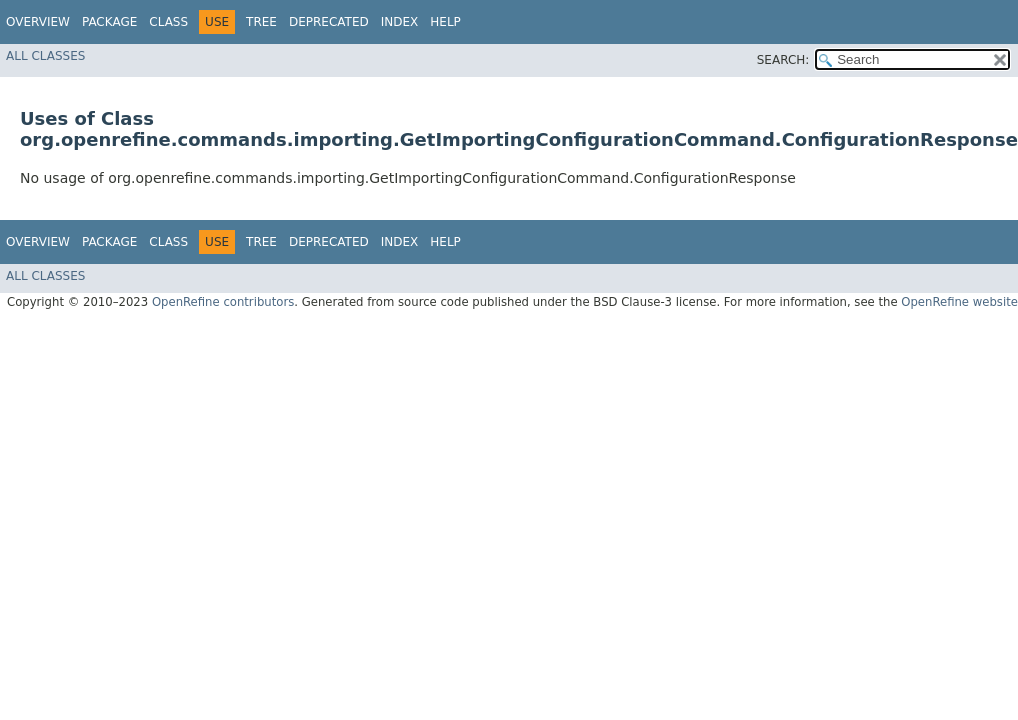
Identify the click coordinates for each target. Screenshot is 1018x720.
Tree (261, 22)
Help (445, 22)
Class (168, 22)
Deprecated (329, 22)
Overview (38, 22)
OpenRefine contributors (223, 302)
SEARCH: (783, 60)
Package (109, 22)
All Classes (45, 56)
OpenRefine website (959, 302)
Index (400, 22)
